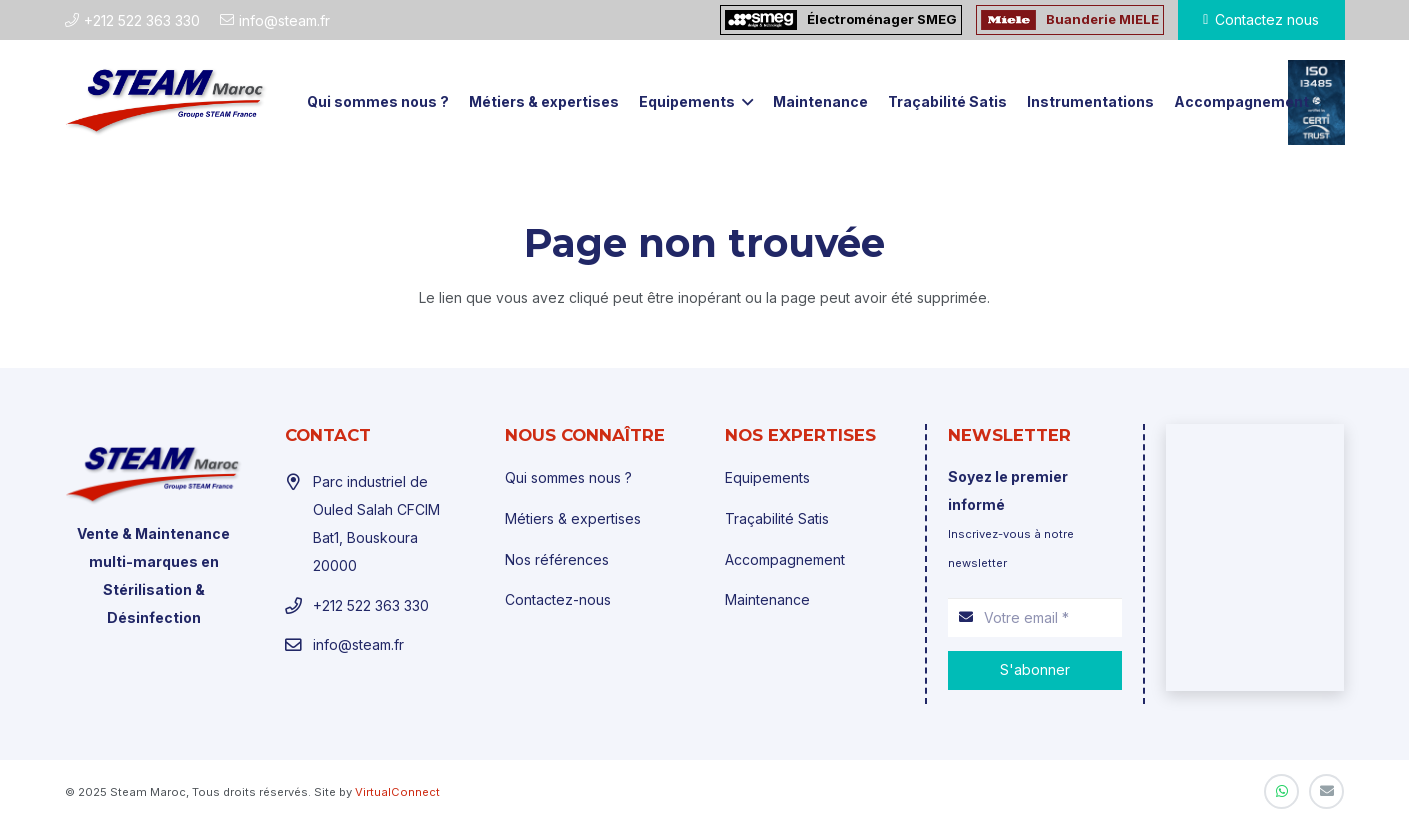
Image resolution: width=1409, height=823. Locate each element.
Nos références (557, 559)
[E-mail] (1326, 791)
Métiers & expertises (573, 518)
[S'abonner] (1035, 670)
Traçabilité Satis (777, 518)
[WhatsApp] (1281, 791)
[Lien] (166, 102)
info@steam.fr (358, 644)
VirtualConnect (397, 792)
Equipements (767, 477)
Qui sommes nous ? (568, 477)
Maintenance (767, 599)
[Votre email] (1035, 617)
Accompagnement (785, 559)
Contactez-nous (558, 599)
